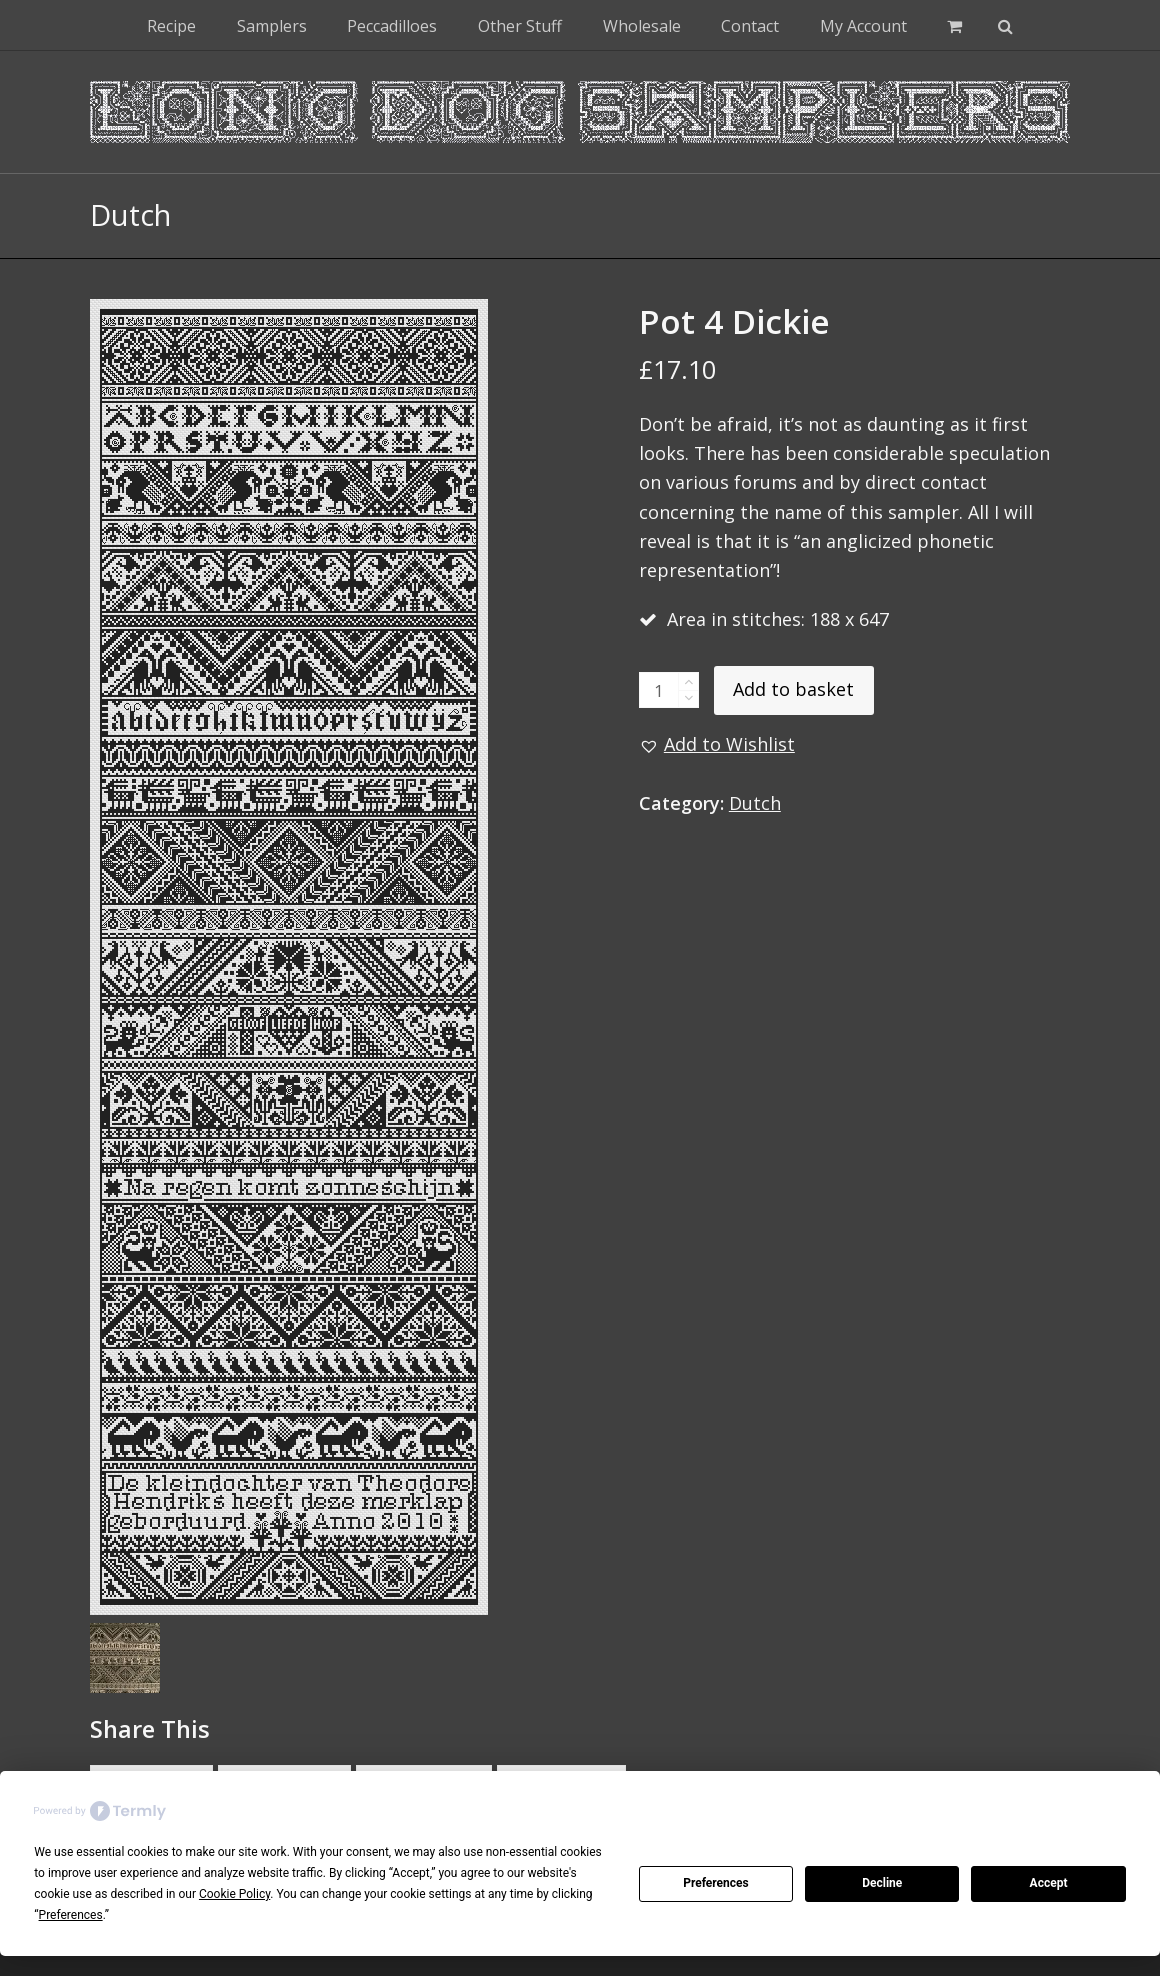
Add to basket (793, 689)
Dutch (755, 803)
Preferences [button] (71, 1915)
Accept (1049, 1883)
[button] (954, 25)
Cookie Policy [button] (234, 1894)
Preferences (716, 1883)
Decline (882, 1883)
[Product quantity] (659, 690)
